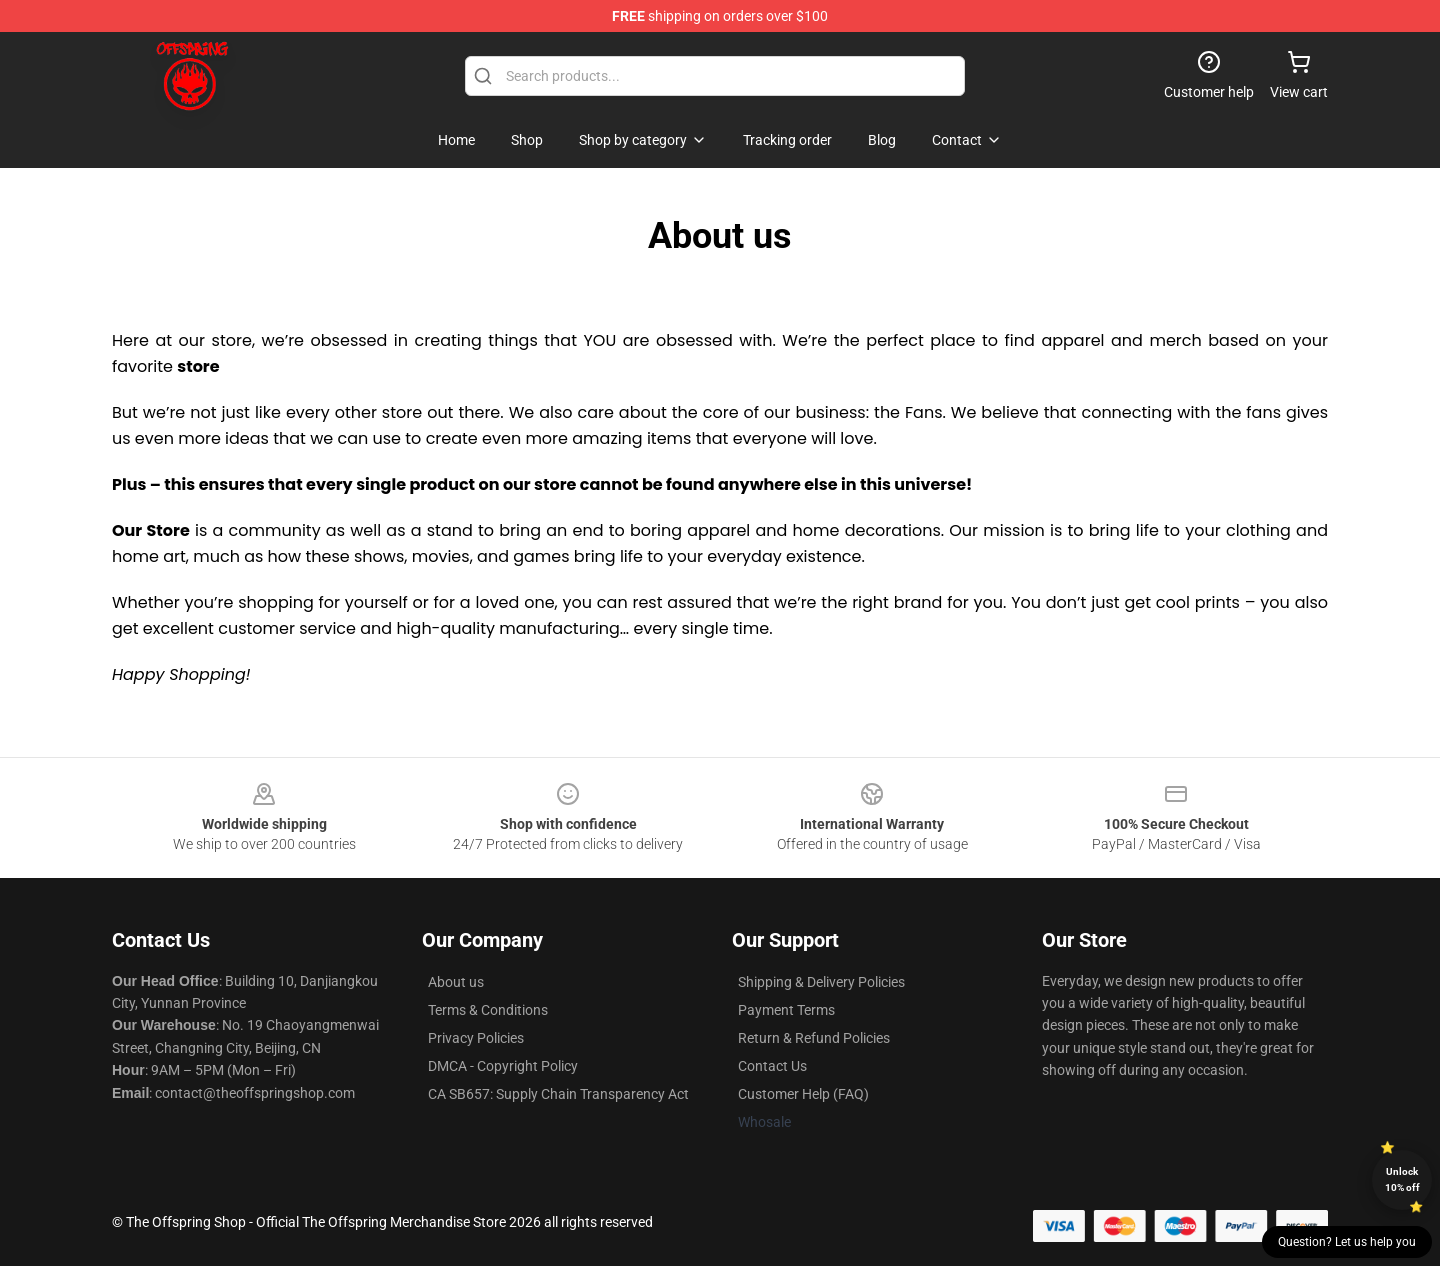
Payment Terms (786, 1010)
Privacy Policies (476, 1038)
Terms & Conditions (488, 1010)
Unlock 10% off (1402, 1179)
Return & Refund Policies (814, 1038)
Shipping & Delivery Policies (821, 982)
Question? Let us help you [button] (1347, 1242)
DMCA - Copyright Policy (503, 1066)
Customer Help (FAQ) (803, 1094)
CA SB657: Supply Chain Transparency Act (558, 1094)
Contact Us (772, 1066)
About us (456, 982)
